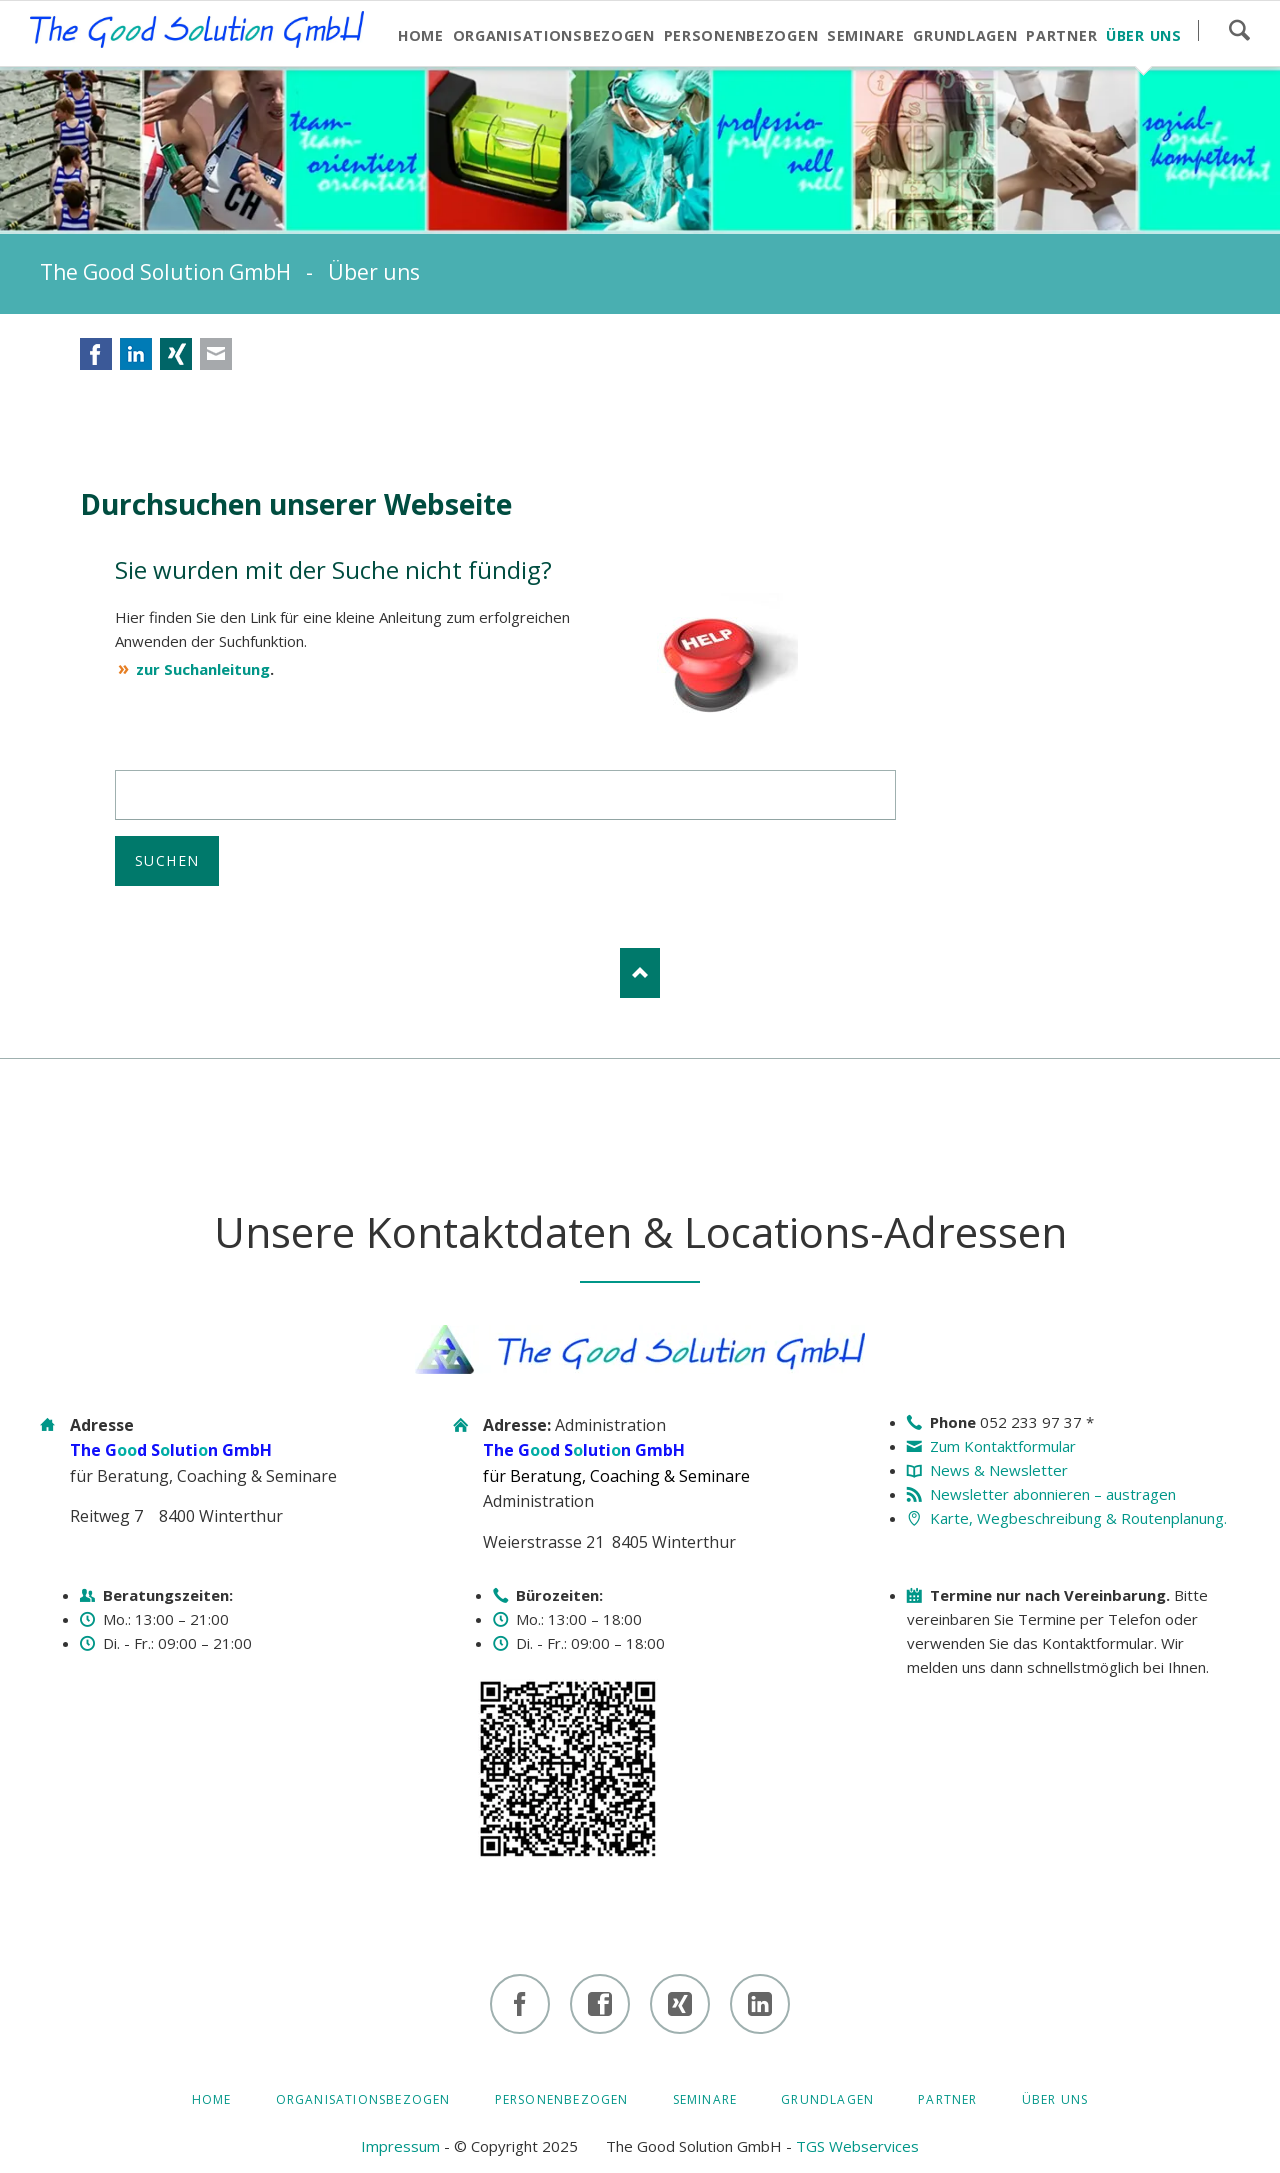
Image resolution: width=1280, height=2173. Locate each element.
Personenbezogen (562, 2099)
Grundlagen (827, 2099)
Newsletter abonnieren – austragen (1053, 1494)
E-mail (216, 354)
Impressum (400, 2146)
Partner (947, 2099)
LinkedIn (136, 354)
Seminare (705, 2099)
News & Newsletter (999, 1470)
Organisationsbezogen (363, 2099)
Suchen (1239, 30)
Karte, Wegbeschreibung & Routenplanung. (1078, 1518)
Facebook (96, 354)
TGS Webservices (857, 2146)
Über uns (1055, 2099)
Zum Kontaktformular (1003, 1446)
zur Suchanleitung (203, 669)
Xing (176, 354)
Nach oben (640, 973)
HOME (212, 2099)
